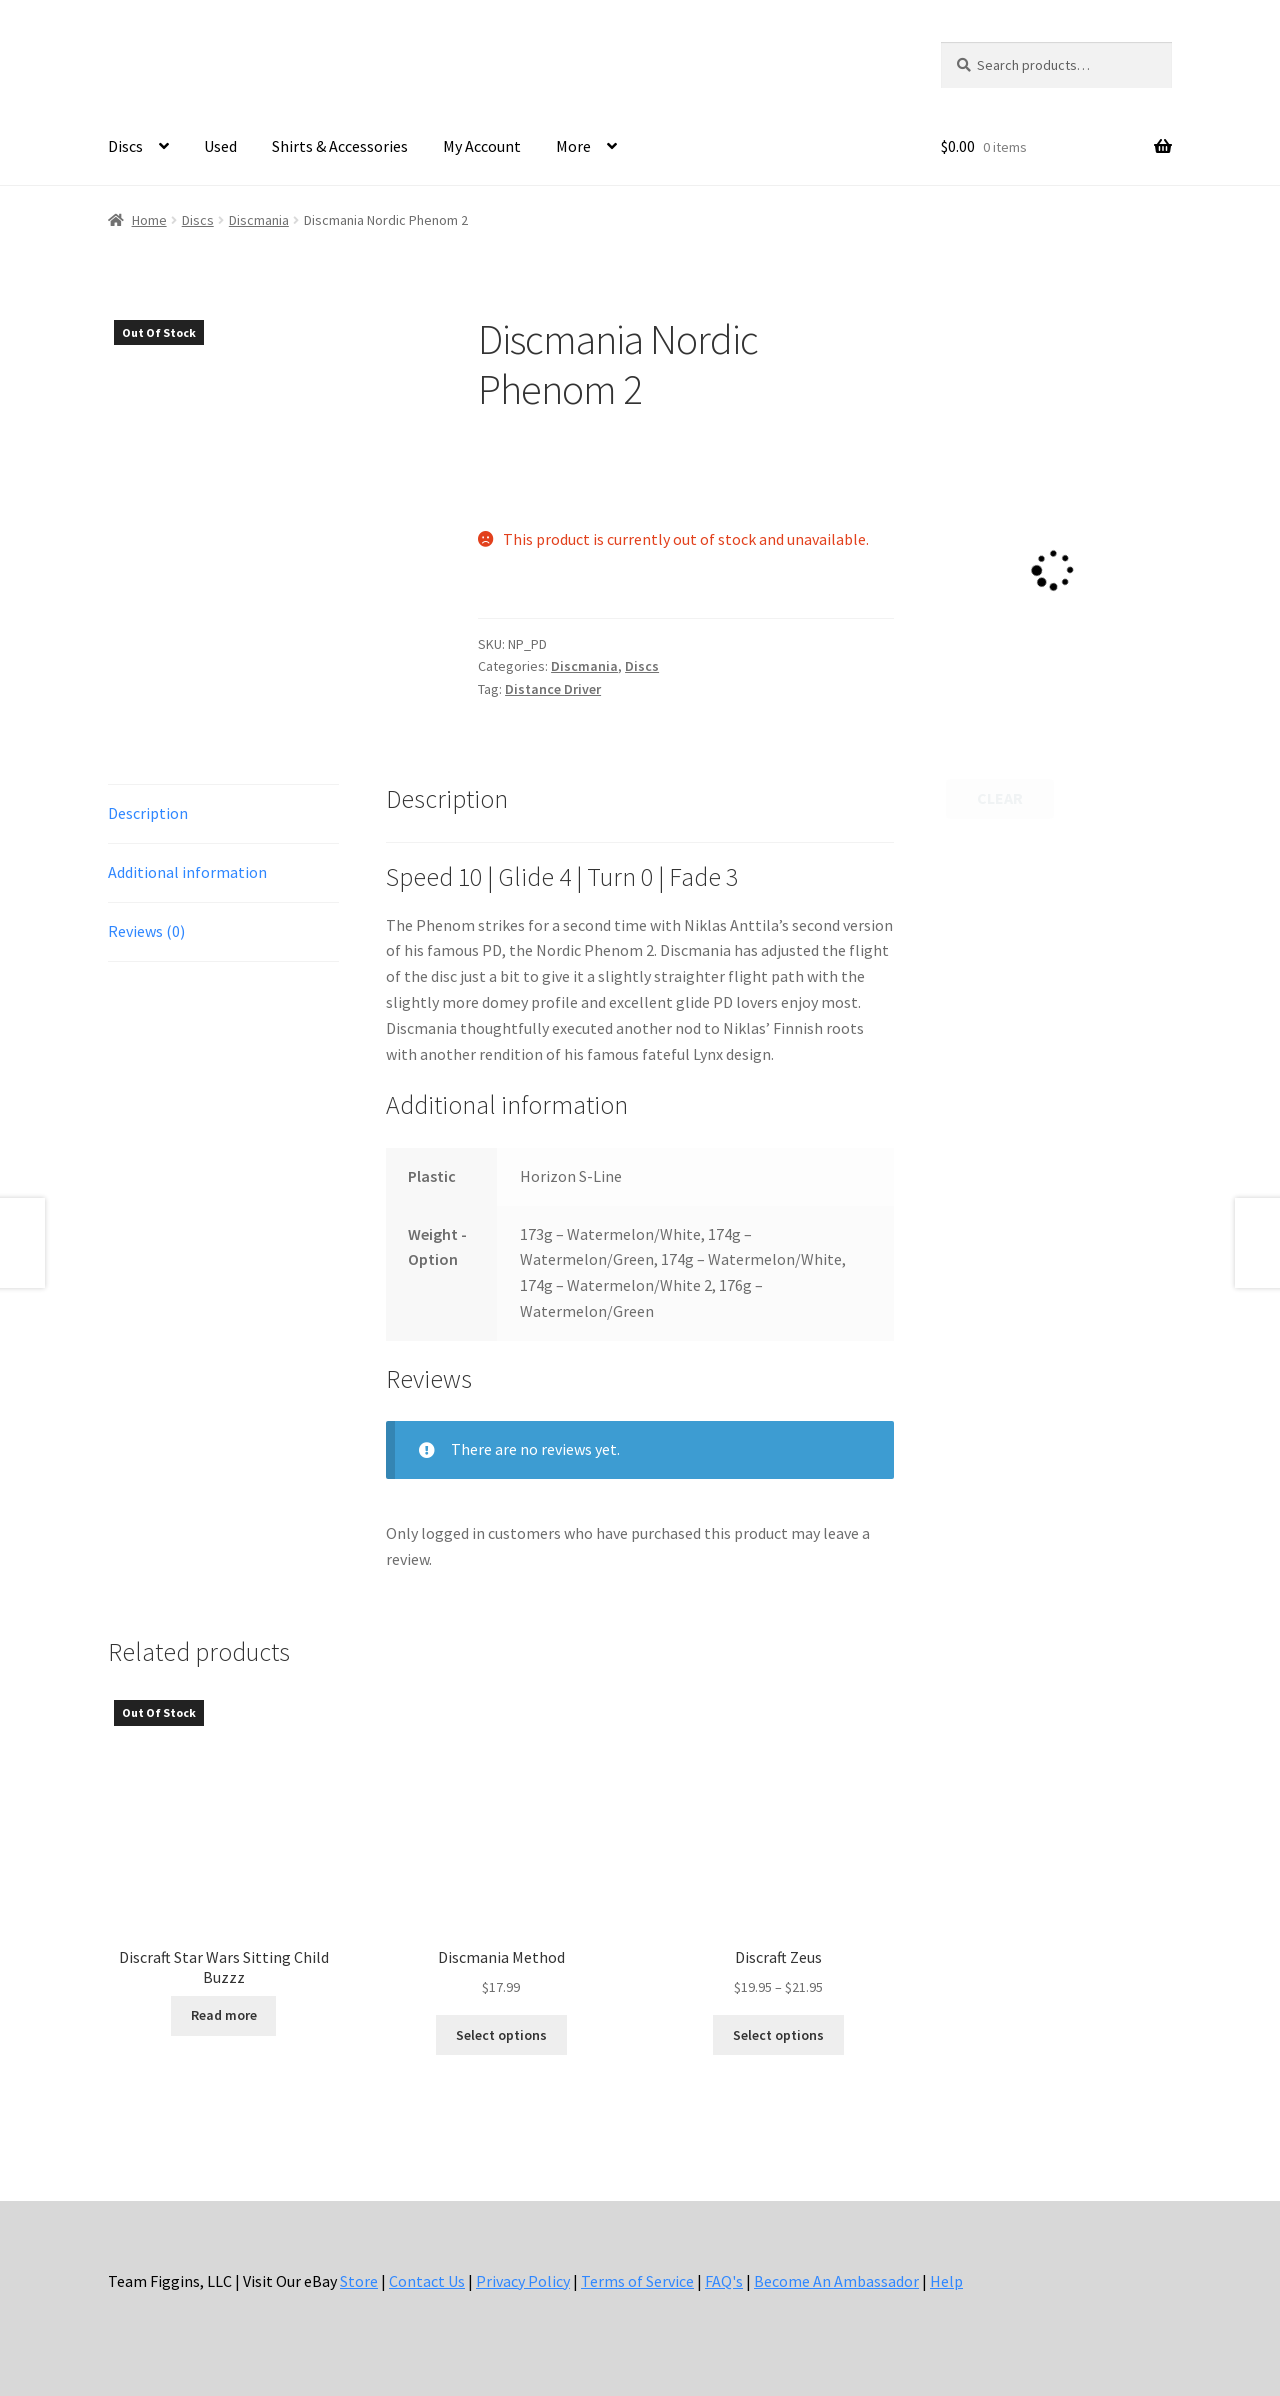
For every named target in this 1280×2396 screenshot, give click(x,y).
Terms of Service (637, 2281)
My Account (482, 146)
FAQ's (724, 2281)
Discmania (259, 220)
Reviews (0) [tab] (146, 931)
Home (149, 220)
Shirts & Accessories (340, 146)
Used (220, 146)
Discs (125, 146)
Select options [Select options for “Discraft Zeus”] (778, 2035)
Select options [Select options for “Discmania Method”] (501, 2035)
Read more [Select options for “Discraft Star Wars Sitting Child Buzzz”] (224, 2015)
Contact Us (427, 2281)
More (573, 146)
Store (359, 2281)
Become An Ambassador (836, 2281)
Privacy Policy (523, 2281)
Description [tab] (148, 813)
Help (946, 2281)
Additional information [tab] (187, 872)
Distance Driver (553, 689)
